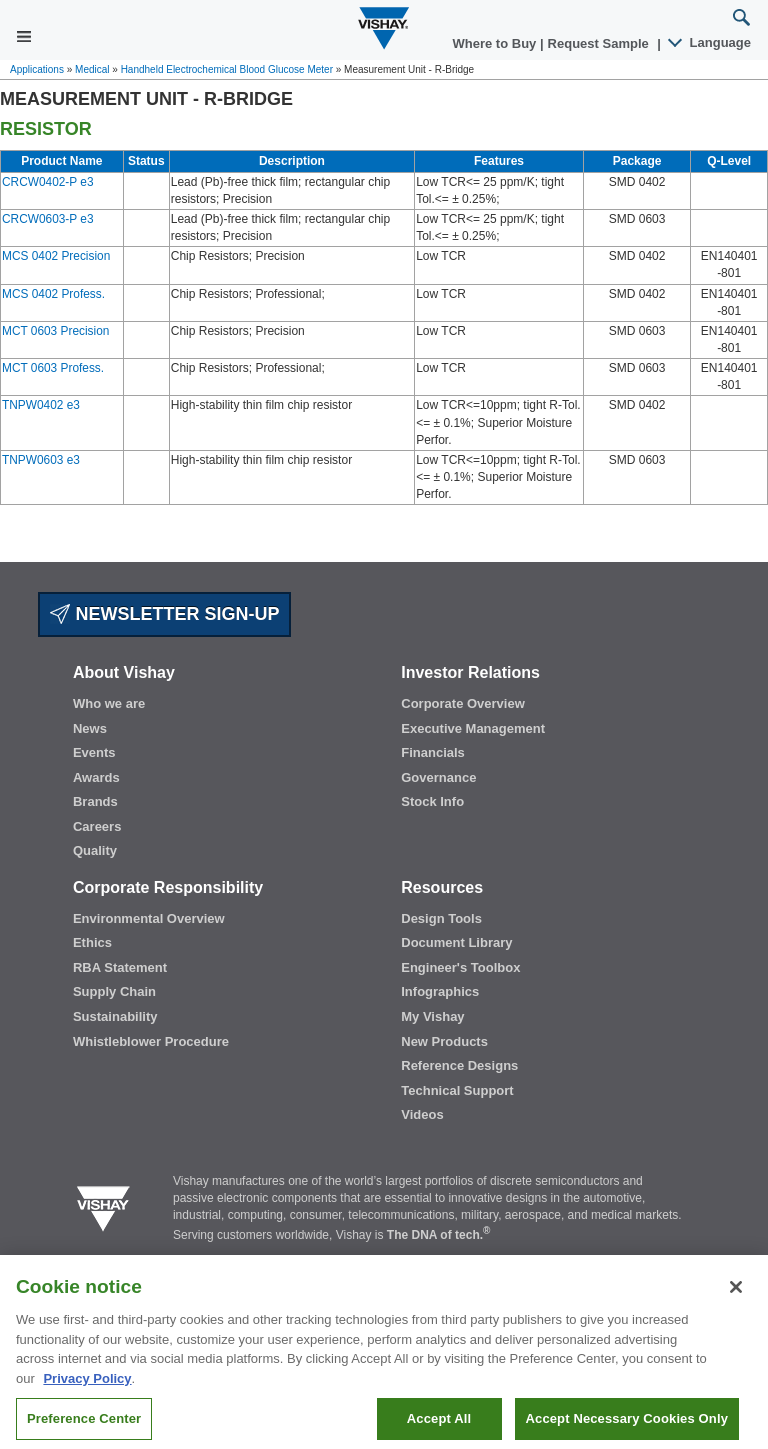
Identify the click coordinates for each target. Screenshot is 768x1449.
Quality (95, 850)
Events (94, 752)
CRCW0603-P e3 (48, 219)
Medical (92, 69)
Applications (37, 69)
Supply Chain (114, 991)
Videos (422, 1114)
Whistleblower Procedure (151, 1041)
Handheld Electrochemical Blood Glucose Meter (227, 69)
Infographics (440, 991)
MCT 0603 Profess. (53, 368)
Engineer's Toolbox (460, 967)
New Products (444, 1041)
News (90, 728)
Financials (433, 752)
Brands (95, 801)
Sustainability (115, 1016)
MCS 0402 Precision (56, 256)
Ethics (92, 942)
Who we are (109, 703)
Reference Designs (459, 1065)
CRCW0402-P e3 (48, 182)
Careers (97, 826)
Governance (438, 777)
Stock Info (432, 801)
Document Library (456, 942)
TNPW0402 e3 (41, 405)
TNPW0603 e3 (41, 460)
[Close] (736, 1306)
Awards (96, 777)
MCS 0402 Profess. (53, 294)
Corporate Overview (463, 703)
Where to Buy (496, 43)
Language (710, 42)
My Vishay (432, 1016)
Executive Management (473, 728)
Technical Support (457, 1090)
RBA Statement (120, 967)
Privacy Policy (87, 1396)
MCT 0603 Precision (55, 331)
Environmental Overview (149, 918)
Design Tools (441, 918)
